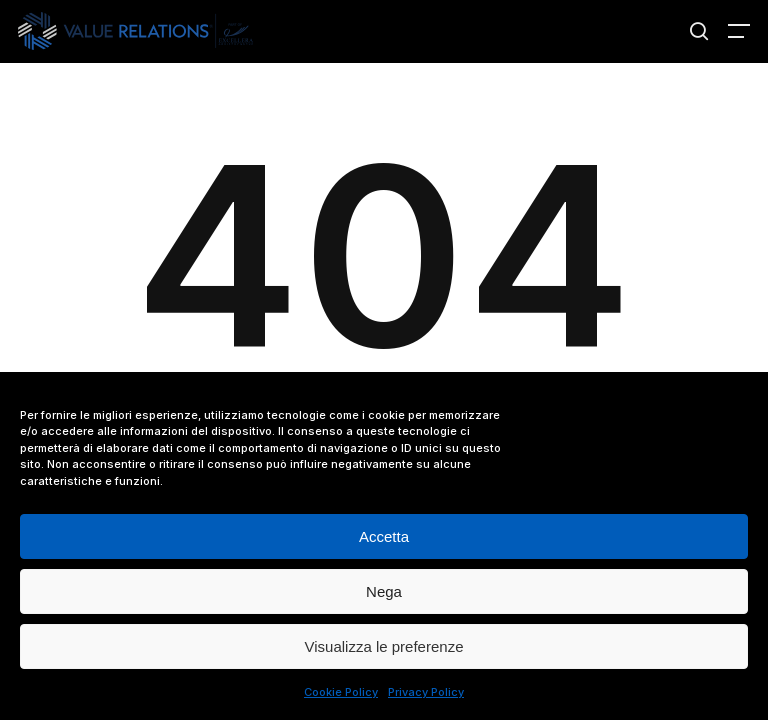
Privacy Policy (426, 692)
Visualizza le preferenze (384, 646)
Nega (384, 591)
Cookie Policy (341, 692)
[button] (739, 31)
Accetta (384, 536)
